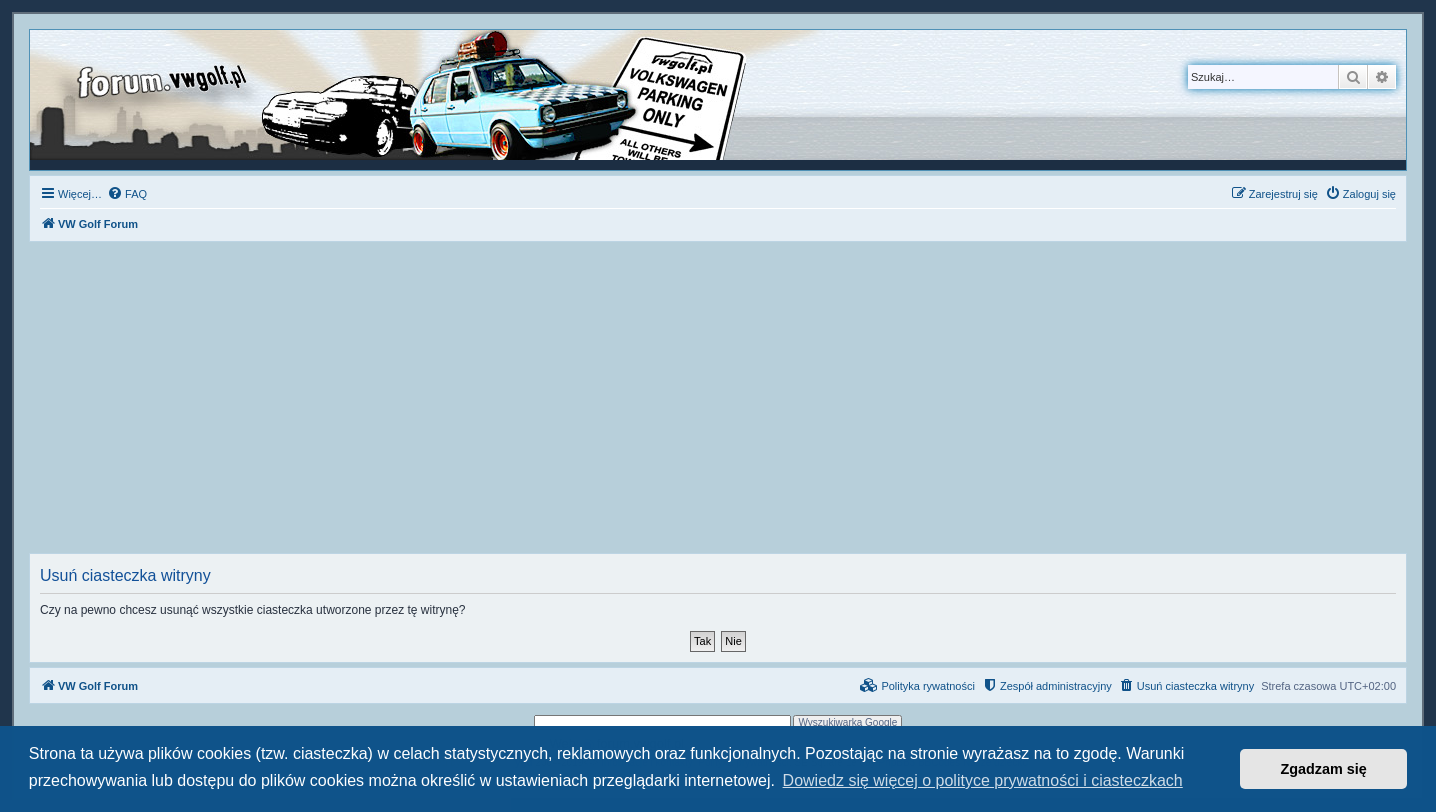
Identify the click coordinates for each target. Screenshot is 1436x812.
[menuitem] (127, 194)
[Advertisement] (718, 403)
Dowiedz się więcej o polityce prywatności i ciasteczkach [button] (983, 780)
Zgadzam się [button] (1324, 769)
